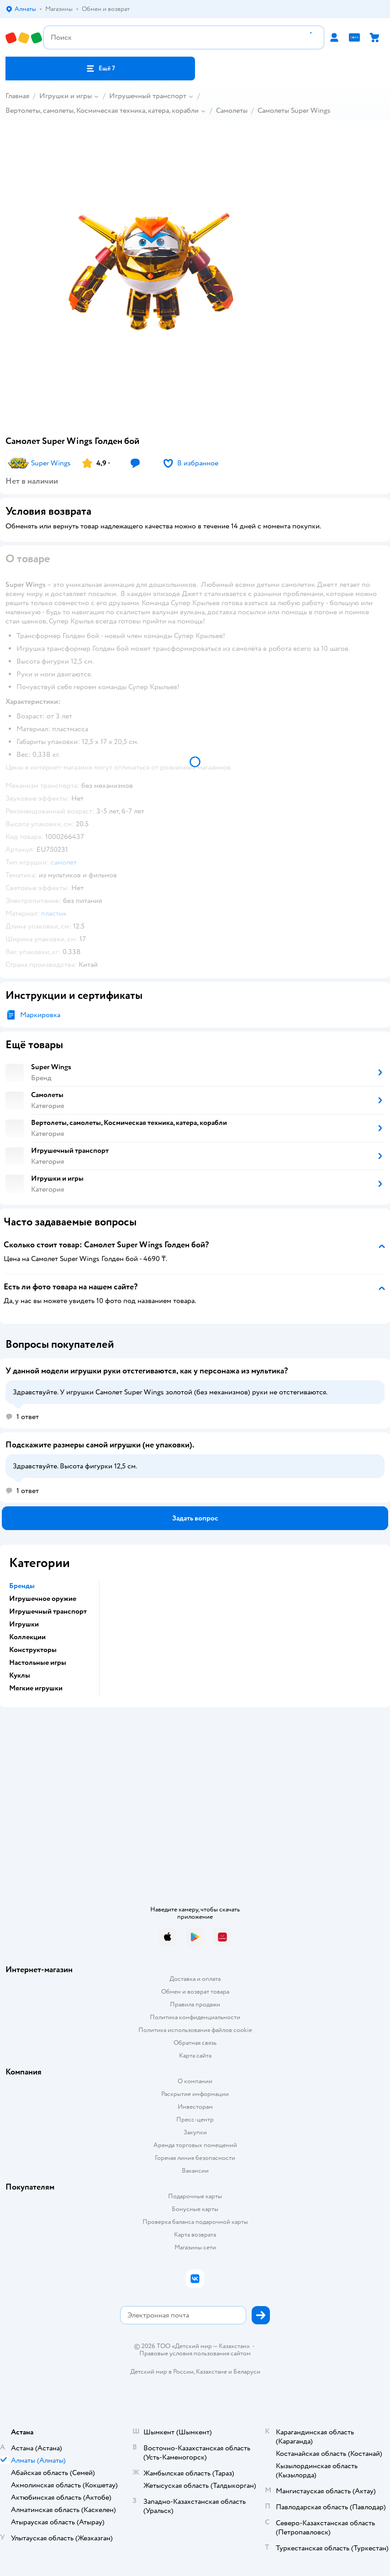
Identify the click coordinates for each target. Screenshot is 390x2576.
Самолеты (232, 110)
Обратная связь (195, 2043)
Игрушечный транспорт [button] (48, 1611)
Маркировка (40, 1014)
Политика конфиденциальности (195, 2017)
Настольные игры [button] (37, 1662)
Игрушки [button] (24, 1624)
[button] (100, 68)
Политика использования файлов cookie (195, 2030)
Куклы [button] (19, 1675)
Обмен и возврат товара (195, 1991)
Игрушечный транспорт (147, 95)
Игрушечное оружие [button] (42, 1598)
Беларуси (246, 2371)
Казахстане (211, 2371)
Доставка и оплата (195, 1979)
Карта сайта (195, 2055)
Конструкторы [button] (33, 1649)
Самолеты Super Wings (294, 110)
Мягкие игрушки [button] (36, 1688)
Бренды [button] (22, 1585)
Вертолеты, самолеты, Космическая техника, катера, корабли (102, 110)
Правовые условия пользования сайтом (195, 2353)
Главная (17, 95)
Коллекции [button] (27, 1637)
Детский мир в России (162, 2371)
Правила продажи (195, 2004)
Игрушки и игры (65, 95)
